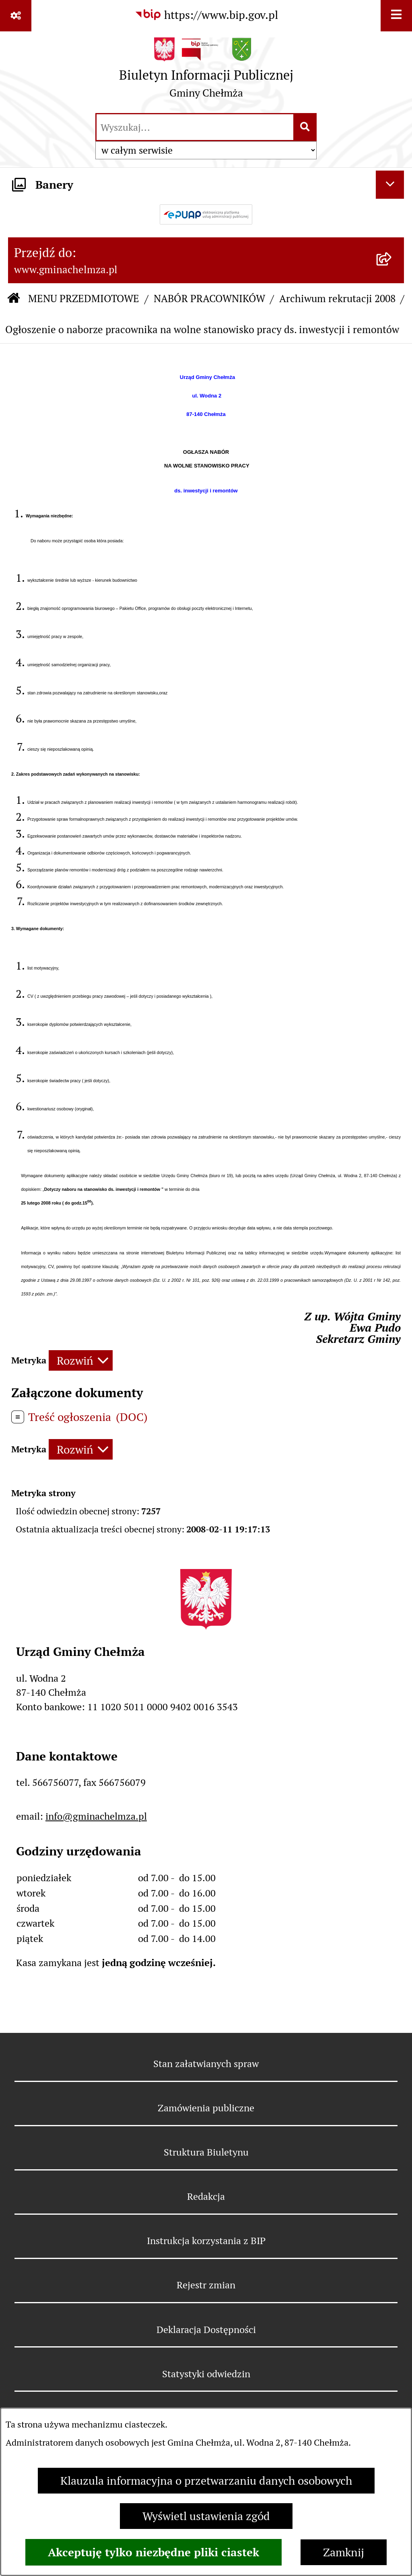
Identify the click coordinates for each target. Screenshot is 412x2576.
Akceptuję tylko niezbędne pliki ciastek (153, 2552)
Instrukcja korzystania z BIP (206, 2240)
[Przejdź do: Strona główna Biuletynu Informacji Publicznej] (14, 299)
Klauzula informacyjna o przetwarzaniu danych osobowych (206, 2480)
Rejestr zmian (206, 2285)
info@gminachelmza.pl (96, 1816)
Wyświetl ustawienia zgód (206, 2516)
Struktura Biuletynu (206, 2152)
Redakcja (206, 2196)
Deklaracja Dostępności (206, 2329)
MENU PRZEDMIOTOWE (83, 298)
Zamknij (343, 2552)
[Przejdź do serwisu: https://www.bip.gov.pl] (206, 14)
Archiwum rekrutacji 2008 (337, 298)
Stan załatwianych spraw (206, 2063)
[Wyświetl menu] (396, 15)
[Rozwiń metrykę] (81, 1360)
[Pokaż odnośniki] (15, 15)
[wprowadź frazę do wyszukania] (195, 127)
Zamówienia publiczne (206, 2108)
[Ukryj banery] (390, 185)
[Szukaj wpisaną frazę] (306, 127)
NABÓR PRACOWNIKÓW (209, 298)
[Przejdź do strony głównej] (206, 71)
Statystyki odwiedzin (206, 2374)
